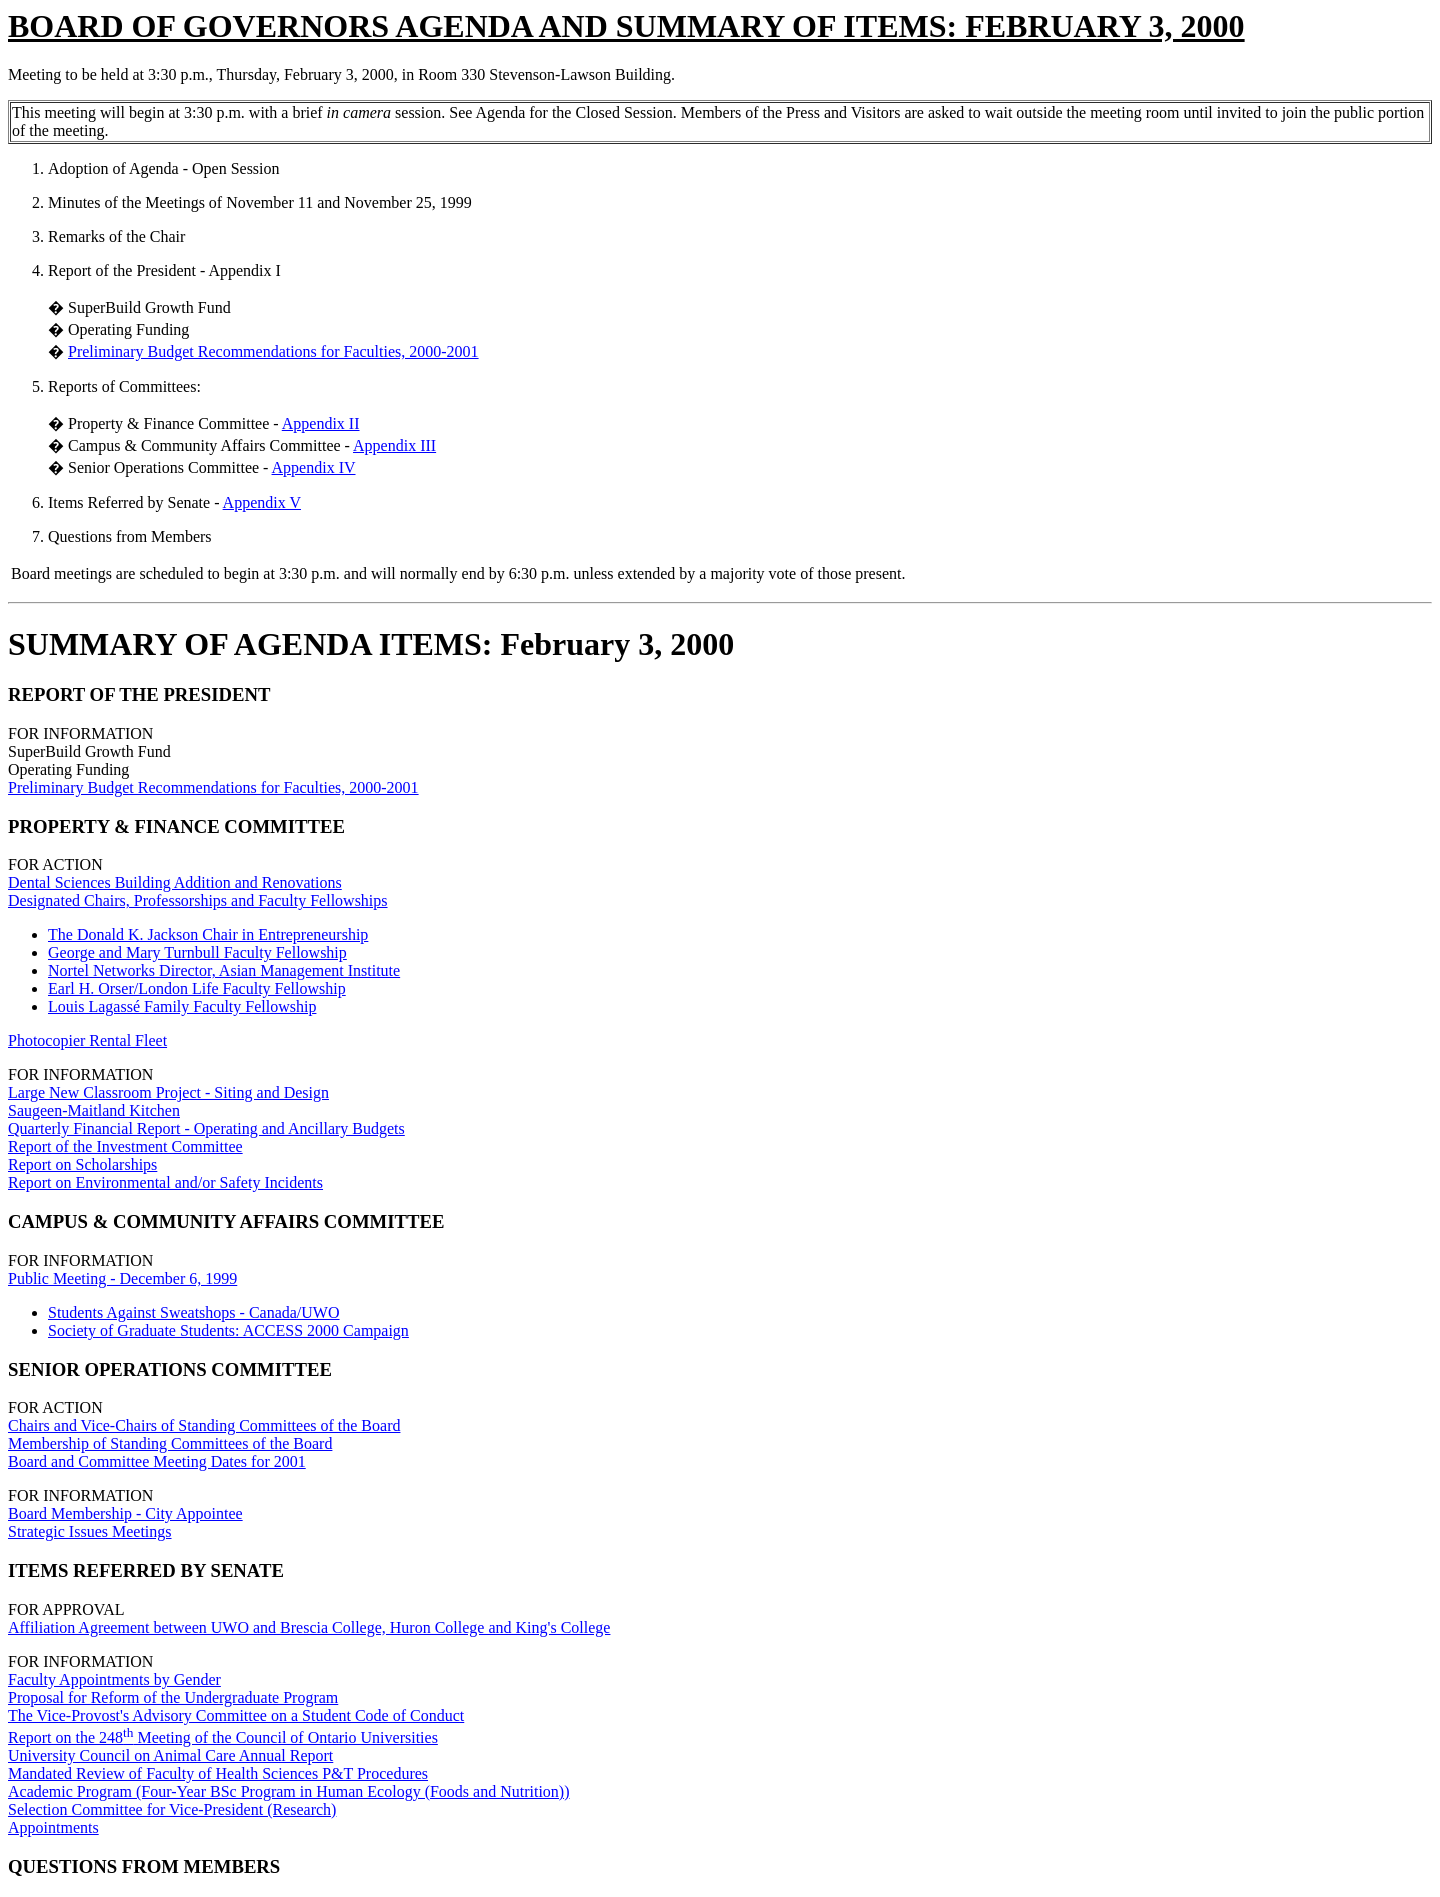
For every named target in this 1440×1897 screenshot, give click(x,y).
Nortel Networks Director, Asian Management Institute (224, 970)
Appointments (53, 1827)
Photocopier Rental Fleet (87, 1040)
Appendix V (262, 502)
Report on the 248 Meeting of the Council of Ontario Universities (223, 1737)
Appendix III (394, 445)
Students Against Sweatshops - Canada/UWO (194, 1312)
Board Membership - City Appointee (125, 1513)
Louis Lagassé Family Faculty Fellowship (182, 1006)
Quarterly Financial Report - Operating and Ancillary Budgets (206, 1128)
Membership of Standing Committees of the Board (170, 1443)
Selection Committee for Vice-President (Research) (172, 1809)
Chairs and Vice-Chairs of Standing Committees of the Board (204, 1425)
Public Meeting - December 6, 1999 (122, 1278)
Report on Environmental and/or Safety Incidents (165, 1182)
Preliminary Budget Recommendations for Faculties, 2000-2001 (273, 351)
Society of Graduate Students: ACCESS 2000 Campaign (228, 1330)
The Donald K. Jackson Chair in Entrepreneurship (208, 934)
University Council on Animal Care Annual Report (170, 1755)
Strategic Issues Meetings (90, 1531)
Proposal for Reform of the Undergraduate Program (173, 1697)
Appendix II (321, 423)
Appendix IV (314, 467)
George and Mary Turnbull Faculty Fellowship (197, 952)
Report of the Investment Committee (125, 1146)
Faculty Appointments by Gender (114, 1679)
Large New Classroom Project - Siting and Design (168, 1092)
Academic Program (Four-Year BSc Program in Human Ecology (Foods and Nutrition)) (289, 1791)
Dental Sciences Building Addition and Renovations (175, 882)
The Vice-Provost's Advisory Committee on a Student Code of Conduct (236, 1715)
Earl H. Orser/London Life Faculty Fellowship (197, 988)
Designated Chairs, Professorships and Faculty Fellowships (198, 900)
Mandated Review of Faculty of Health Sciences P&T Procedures (218, 1773)
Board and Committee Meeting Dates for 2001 (157, 1461)
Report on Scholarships (82, 1164)
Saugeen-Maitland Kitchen (94, 1110)
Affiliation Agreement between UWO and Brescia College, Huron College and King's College (309, 1627)
